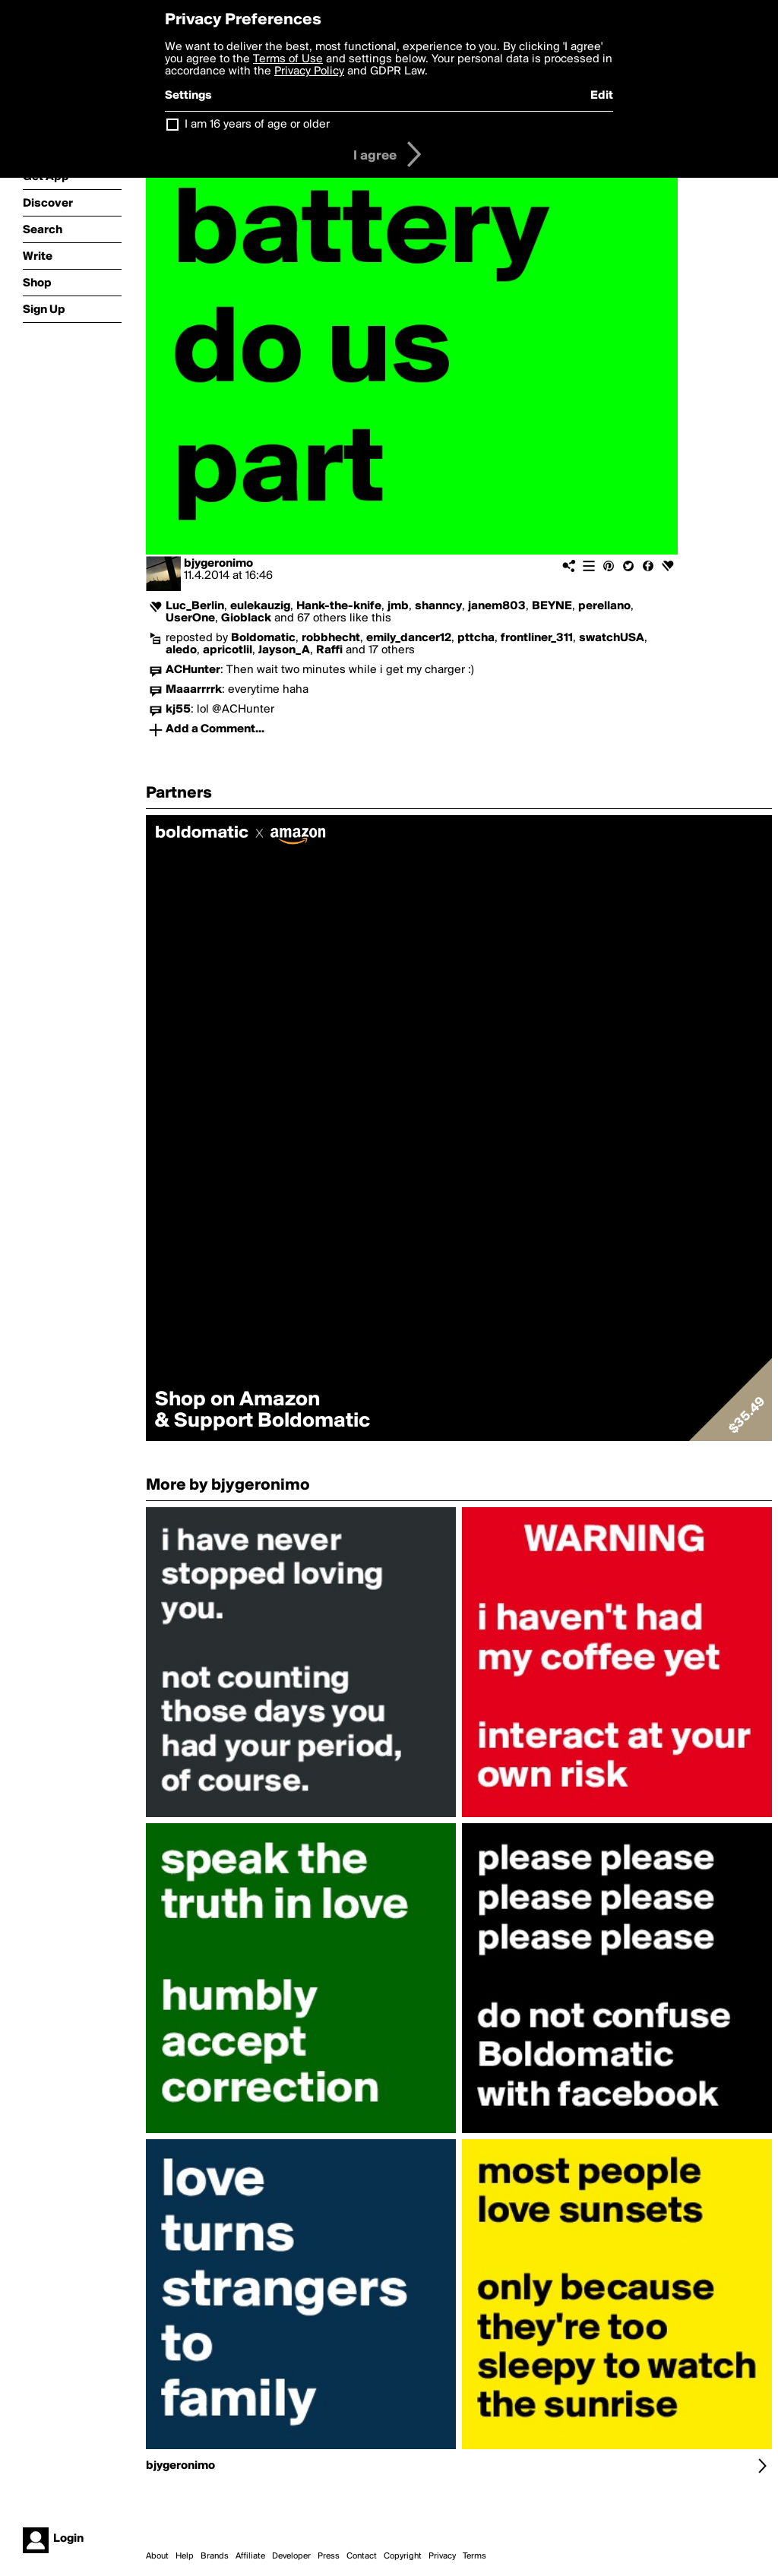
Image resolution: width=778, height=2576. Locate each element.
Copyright (403, 2556)
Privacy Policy (309, 71)
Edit (601, 96)
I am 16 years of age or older (257, 125)
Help (185, 2556)
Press (329, 2556)
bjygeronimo (218, 564)
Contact (361, 2556)
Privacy (442, 2556)
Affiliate (250, 2556)
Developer (291, 2556)
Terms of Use (288, 59)
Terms (474, 2556)
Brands (215, 2556)
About (157, 2556)
